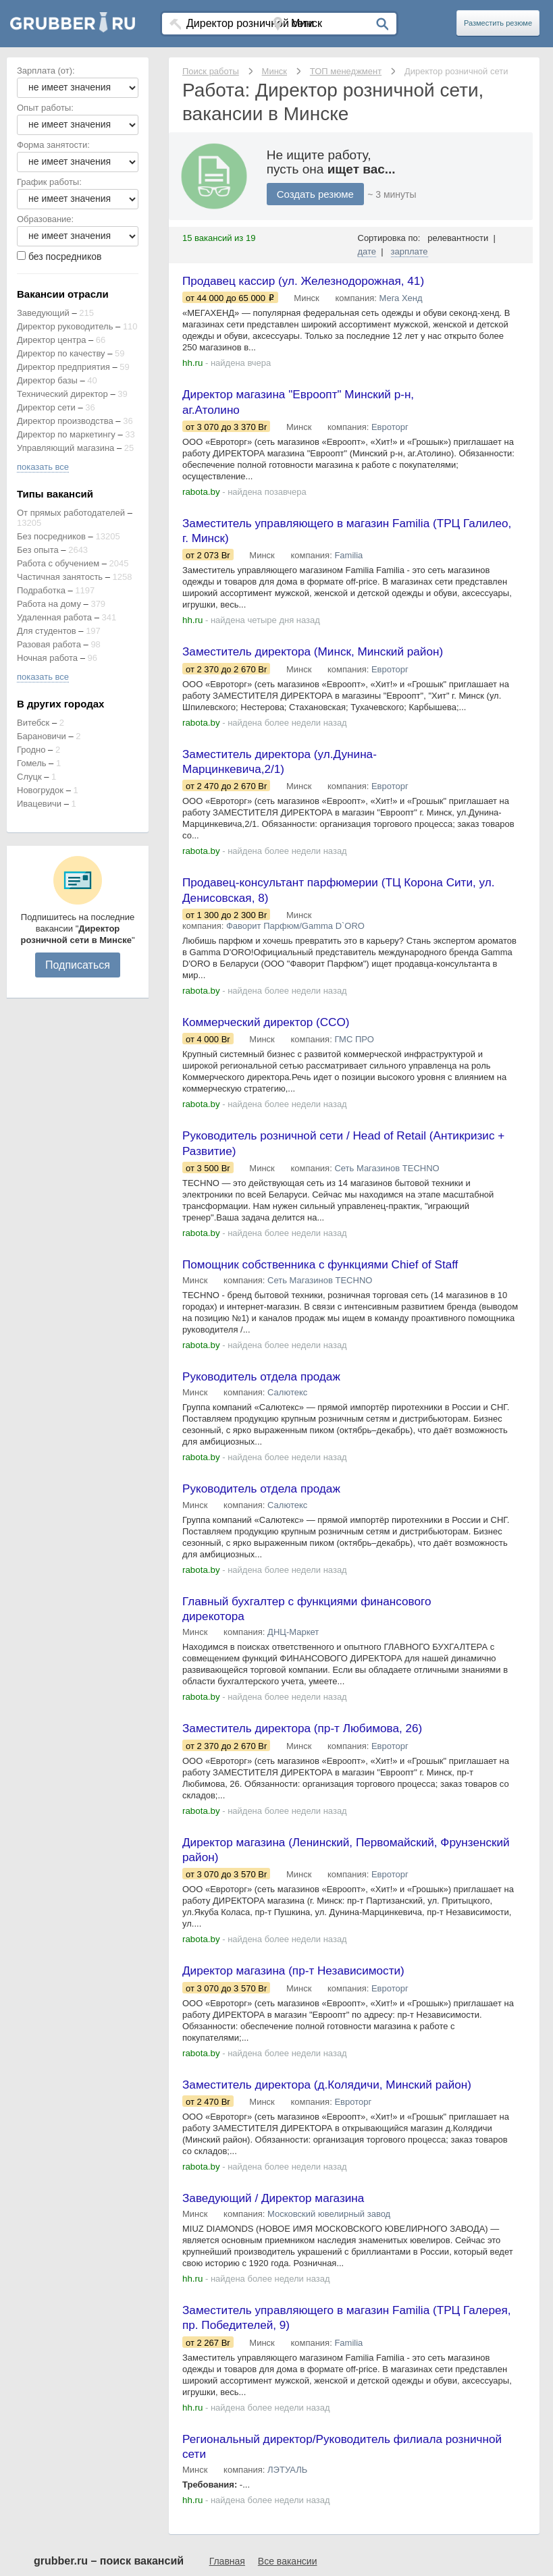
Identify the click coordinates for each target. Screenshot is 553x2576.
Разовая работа (49, 644)
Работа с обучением (58, 563)
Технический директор (62, 394)
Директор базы (47, 380)
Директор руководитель (65, 326)
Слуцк (29, 777)
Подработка (41, 590)
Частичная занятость (60, 577)
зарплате (409, 251)
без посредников (65, 256)
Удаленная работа (54, 617)
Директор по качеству (61, 353)
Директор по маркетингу (66, 434)
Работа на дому (49, 604)
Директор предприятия (63, 367)
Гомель (32, 763)
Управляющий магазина (65, 448)
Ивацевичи (39, 804)
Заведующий (43, 313)
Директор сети (46, 407)
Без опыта (38, 550)
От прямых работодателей (71, 513)
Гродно (31, 750)
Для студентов (46, 631)
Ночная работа (47, 658)
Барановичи (41, 736)
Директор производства (65, 421)
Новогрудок (40, 790)
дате (367, 251)
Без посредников (51, 536)
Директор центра (51, 340)
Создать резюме (315, 194)
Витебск (33, 723)
